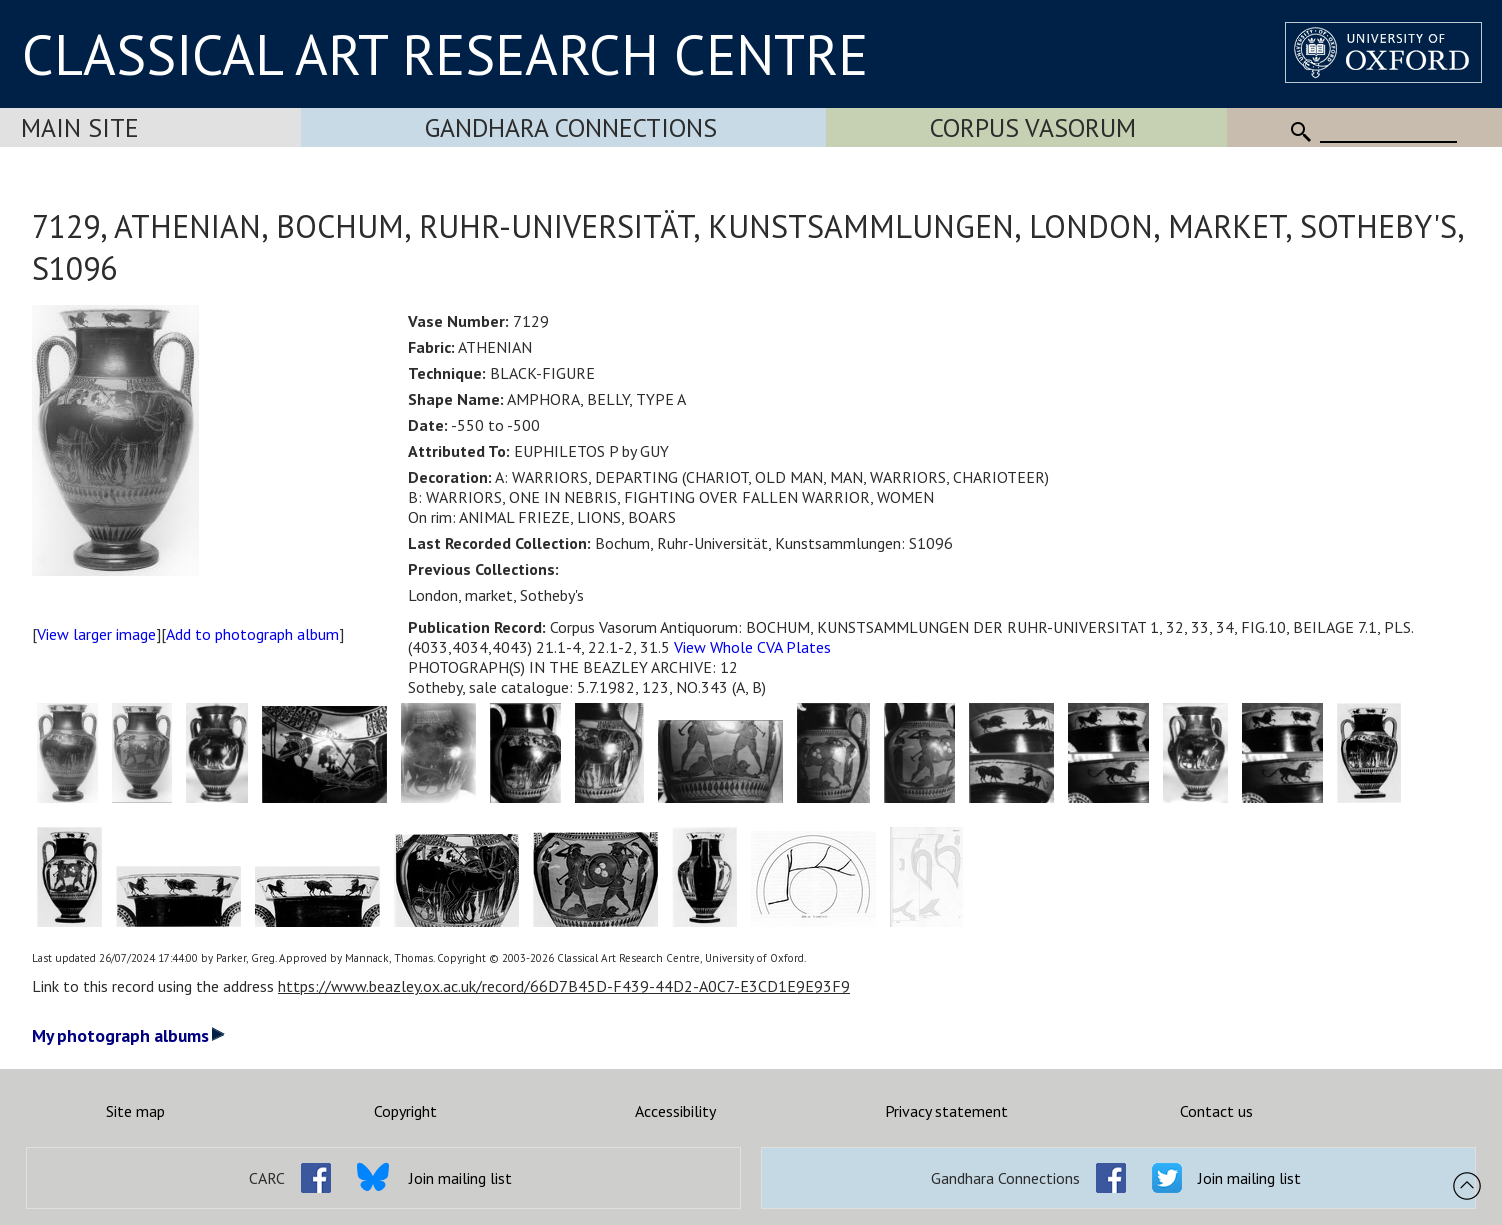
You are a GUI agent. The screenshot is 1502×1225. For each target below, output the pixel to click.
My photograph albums (128, 1035)
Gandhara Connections (571, 127)
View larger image (96, 634)
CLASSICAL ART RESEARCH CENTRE (445, 54)
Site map (135, 1111)
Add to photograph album (252, 634)
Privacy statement (946, 1111)
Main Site (80, 127)
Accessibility (675, 1111)
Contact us (1216, 1111)
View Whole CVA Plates (752, 647)
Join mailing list (460, 1178)
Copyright (405, 1111)
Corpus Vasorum (1033, 127)
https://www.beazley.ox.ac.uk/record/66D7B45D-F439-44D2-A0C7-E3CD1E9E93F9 (564, 986)
